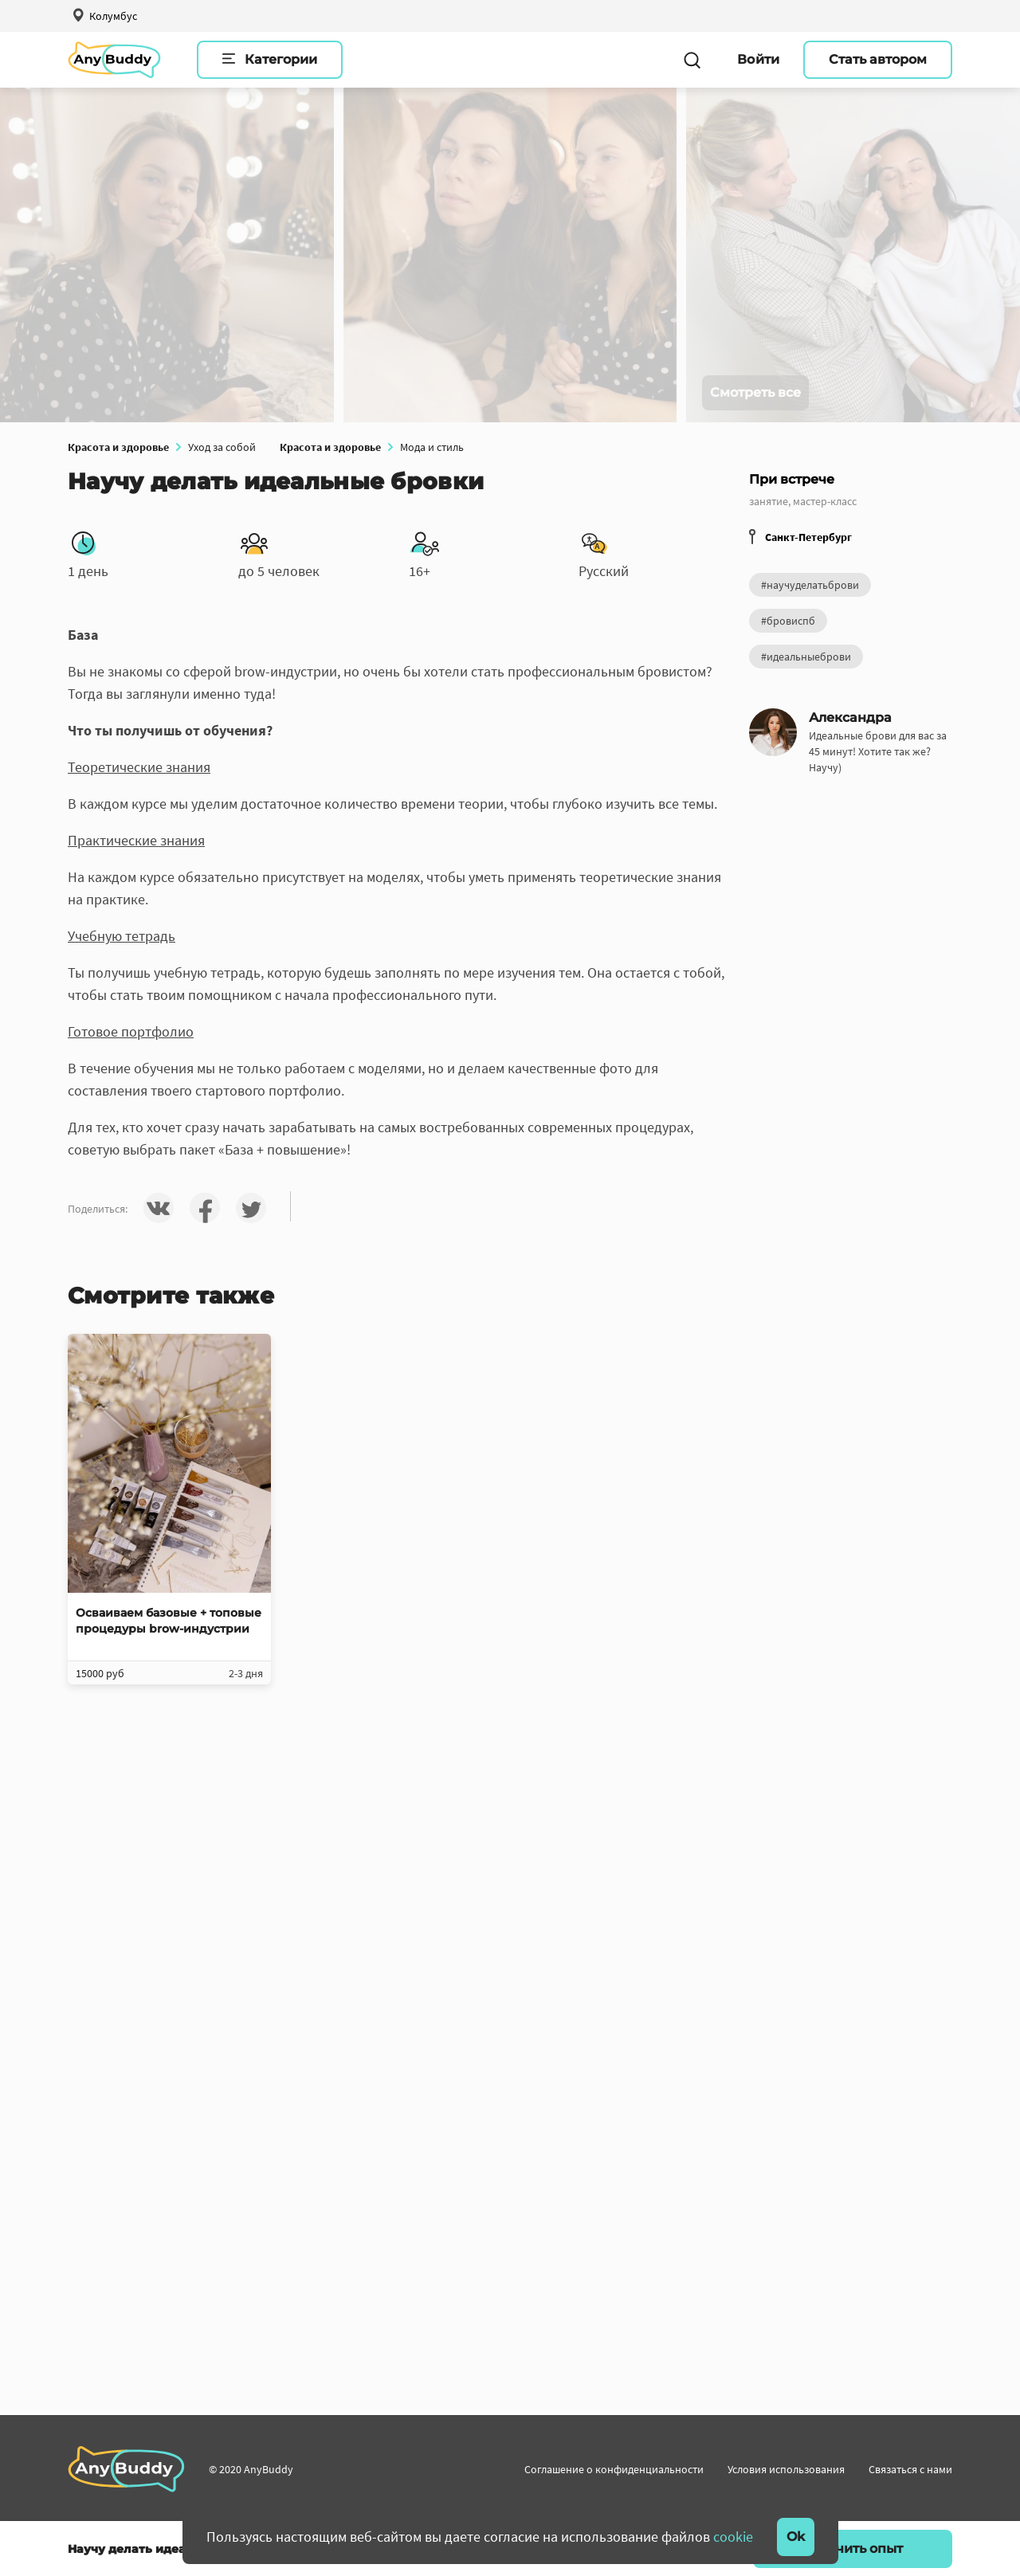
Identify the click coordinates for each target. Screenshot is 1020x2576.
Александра (850, 717)
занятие (768, 501)
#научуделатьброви (810, 585)
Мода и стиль (432, 447)
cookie (733, 2536)
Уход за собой (222, 447)
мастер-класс (825, 501)
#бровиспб (788, 621)
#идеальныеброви (806, 656)
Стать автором (878, 59)
